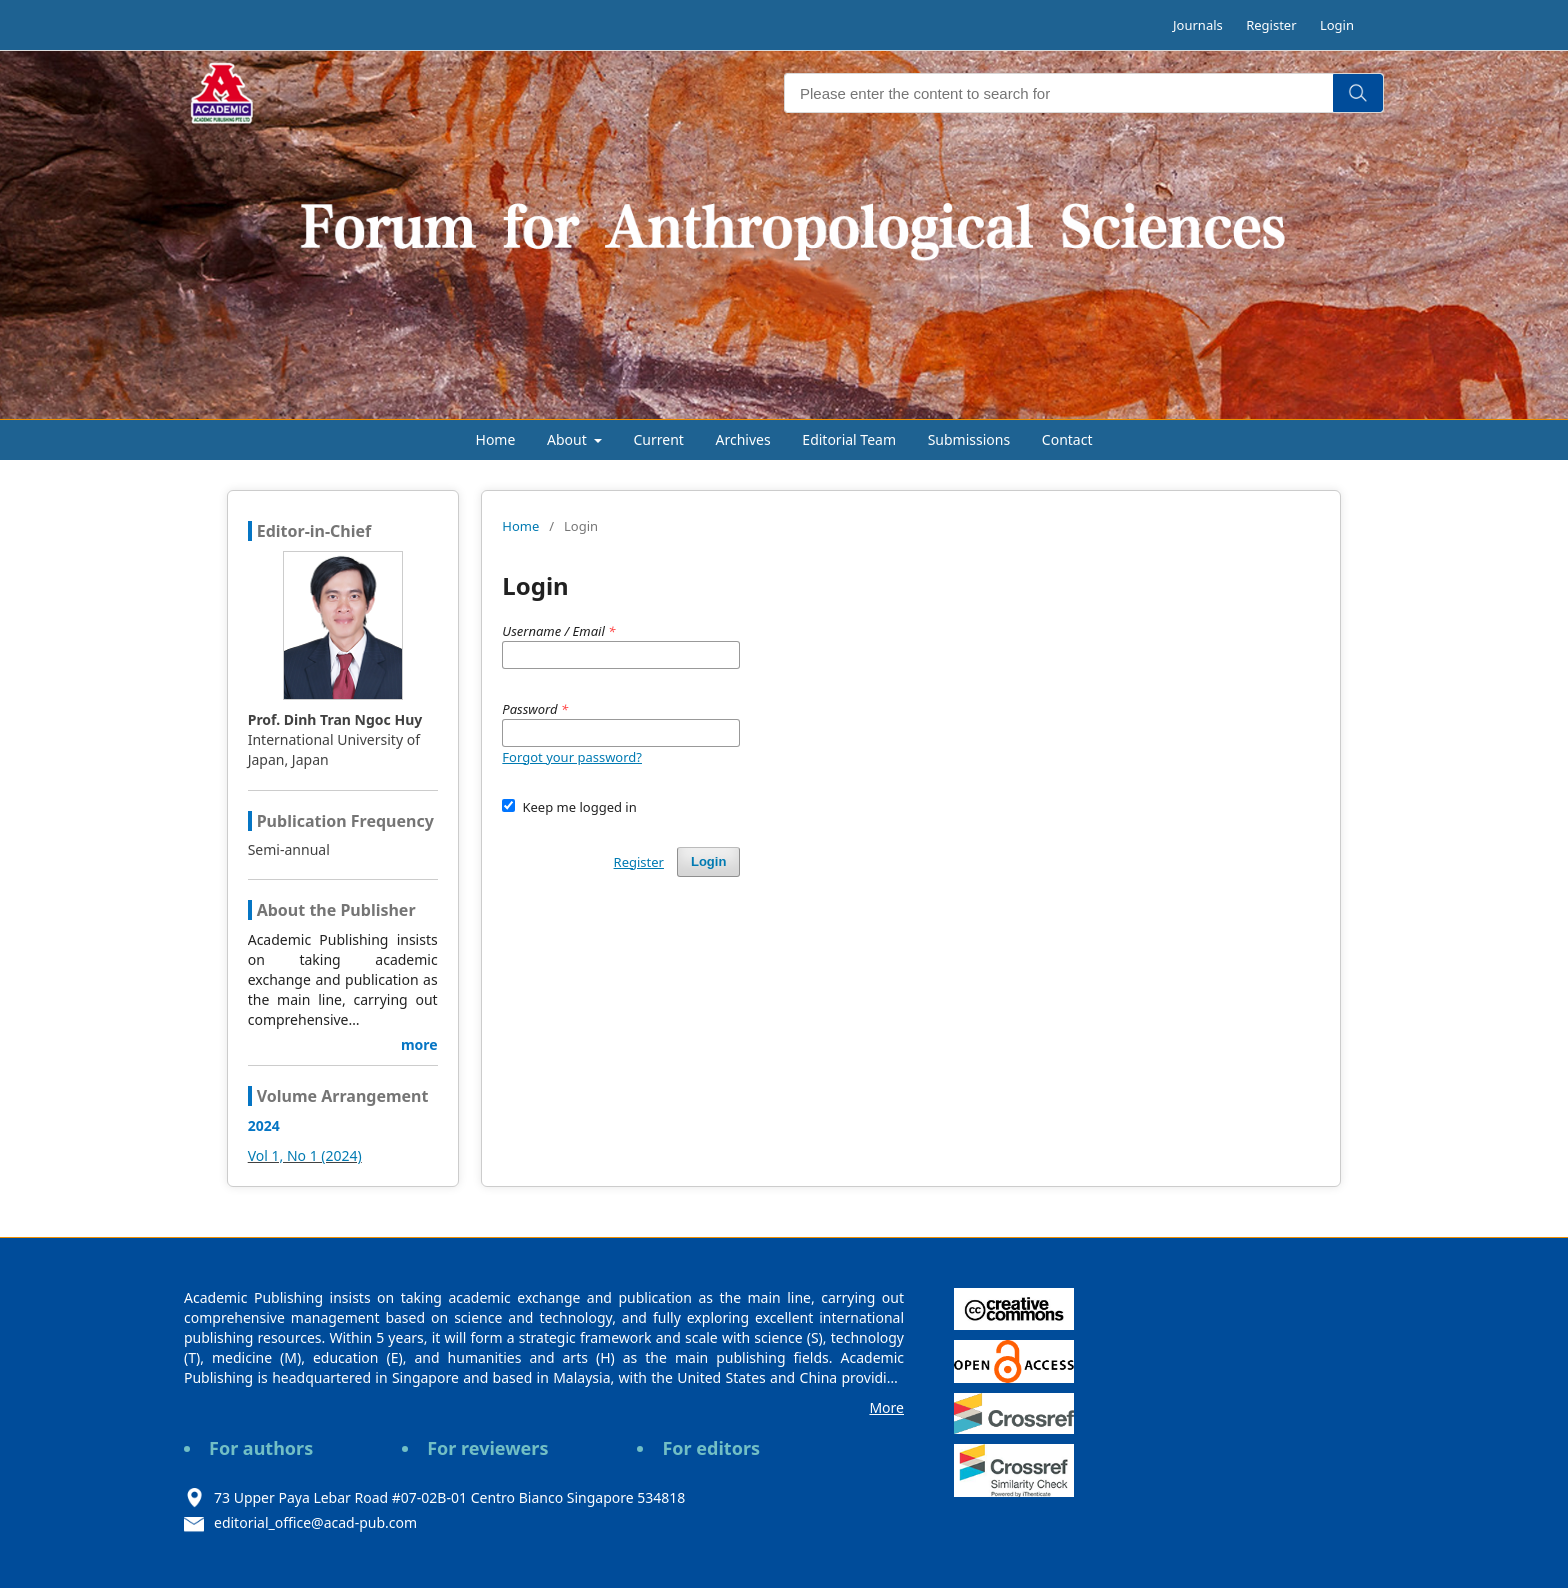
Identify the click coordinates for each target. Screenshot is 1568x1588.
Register (1271, 25)
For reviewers (487, 1448)
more (419, 1044)
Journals (1198, 25)
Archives (743, 439)
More (886, 1407)
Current (659, 439)
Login (1337, 25)
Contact (1067, 439)
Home (496, 439)
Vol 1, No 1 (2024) (305, 1155)
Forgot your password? (572, 757)
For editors (711, 1448)
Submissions (969, 439)
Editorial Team (849, 439)
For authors (261, 1448)
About (568, 439)
